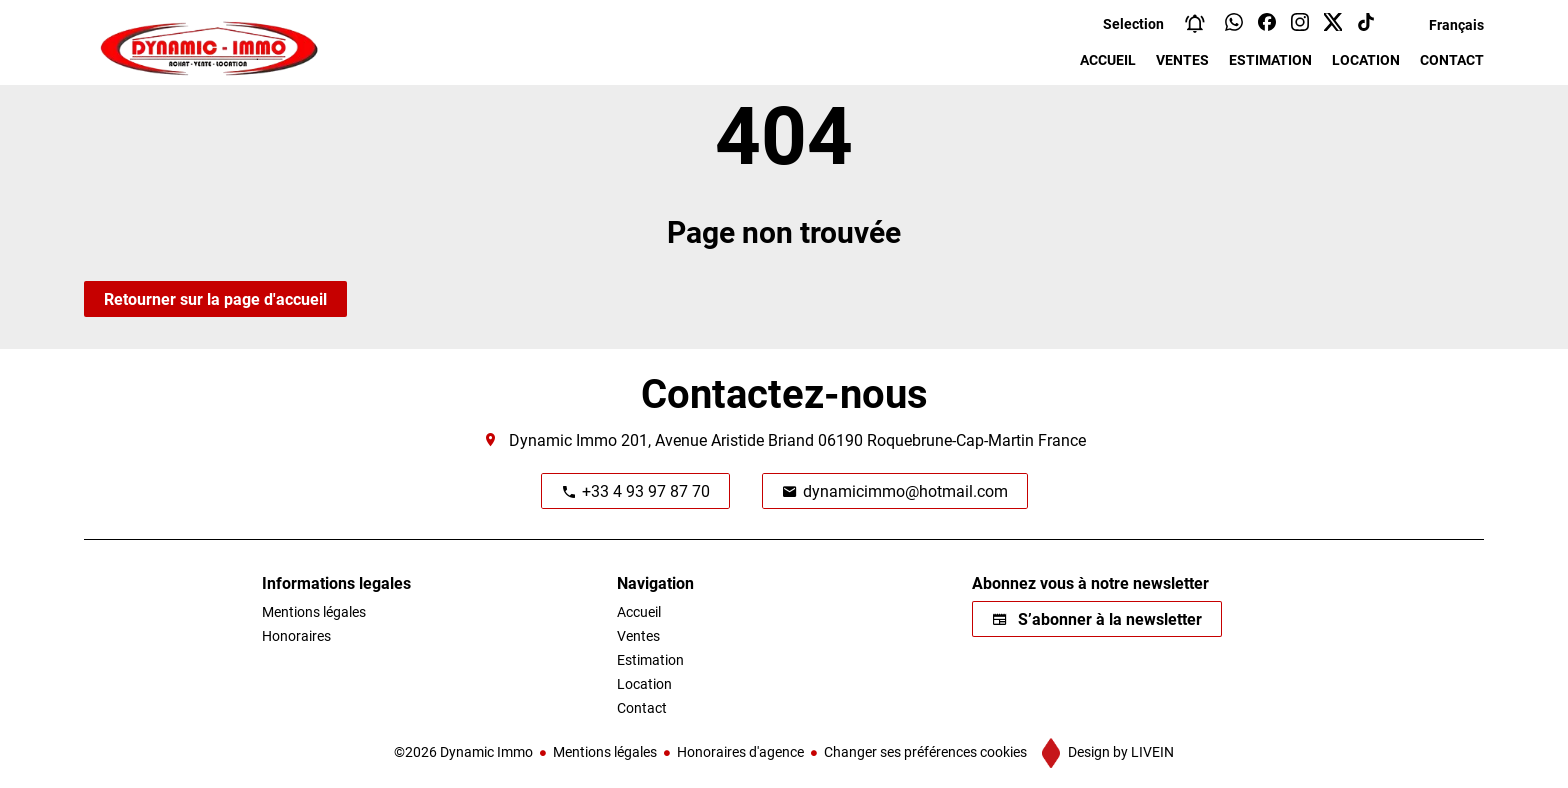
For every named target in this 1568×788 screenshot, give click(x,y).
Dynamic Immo (563, 439)
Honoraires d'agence (740, 751)
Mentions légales (605, 751)
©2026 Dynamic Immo (463, 751)
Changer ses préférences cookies (925, 751)
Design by (1119, 751)
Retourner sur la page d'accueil (215, 298)
